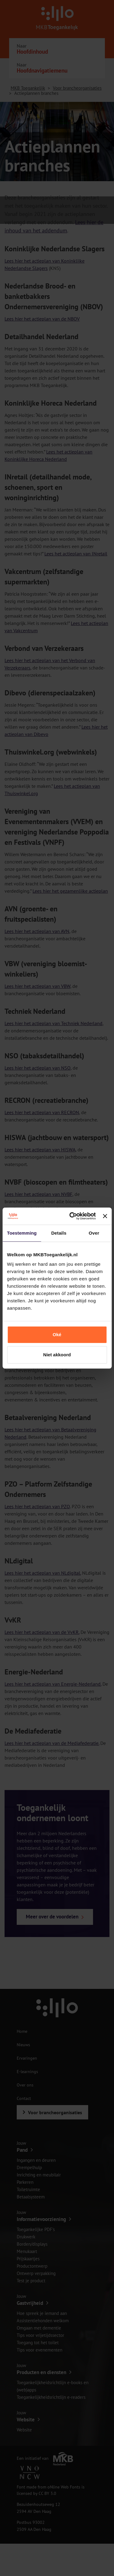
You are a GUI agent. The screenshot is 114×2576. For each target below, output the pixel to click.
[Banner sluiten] (105, 1216)
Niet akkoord (57, 1354)
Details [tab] (58, 1233)
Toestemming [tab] (22, 1233)
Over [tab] (94, 1233)
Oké (57, 1334)
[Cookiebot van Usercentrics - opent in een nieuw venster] (71, 1216)
